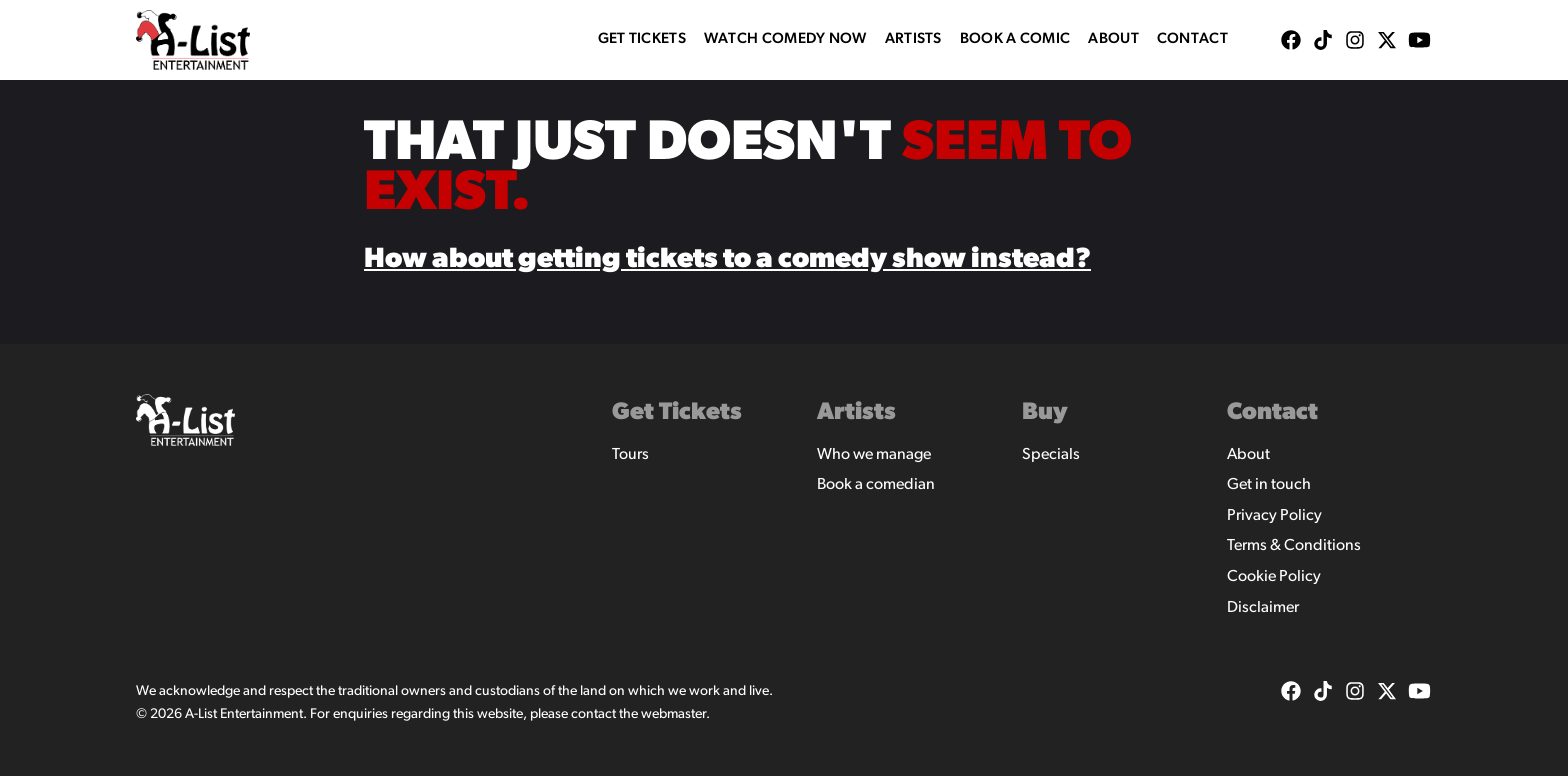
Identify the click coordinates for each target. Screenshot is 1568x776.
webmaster (673, 714)
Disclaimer (1263, 608)
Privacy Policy (1274, 516)
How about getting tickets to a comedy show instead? (727, 260)
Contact (1192, 39)
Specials (1051, 455)
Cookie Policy (1274, 577)
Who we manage (874, 455)
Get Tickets (642, 39)
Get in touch (1269, 485)
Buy (1045, 413)
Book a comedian (876, 485)
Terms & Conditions (1294, 546)
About (1113, 39)
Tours (630, 455)
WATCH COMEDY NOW (785, 39)
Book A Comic (1015, 39)
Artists (913, 39)
